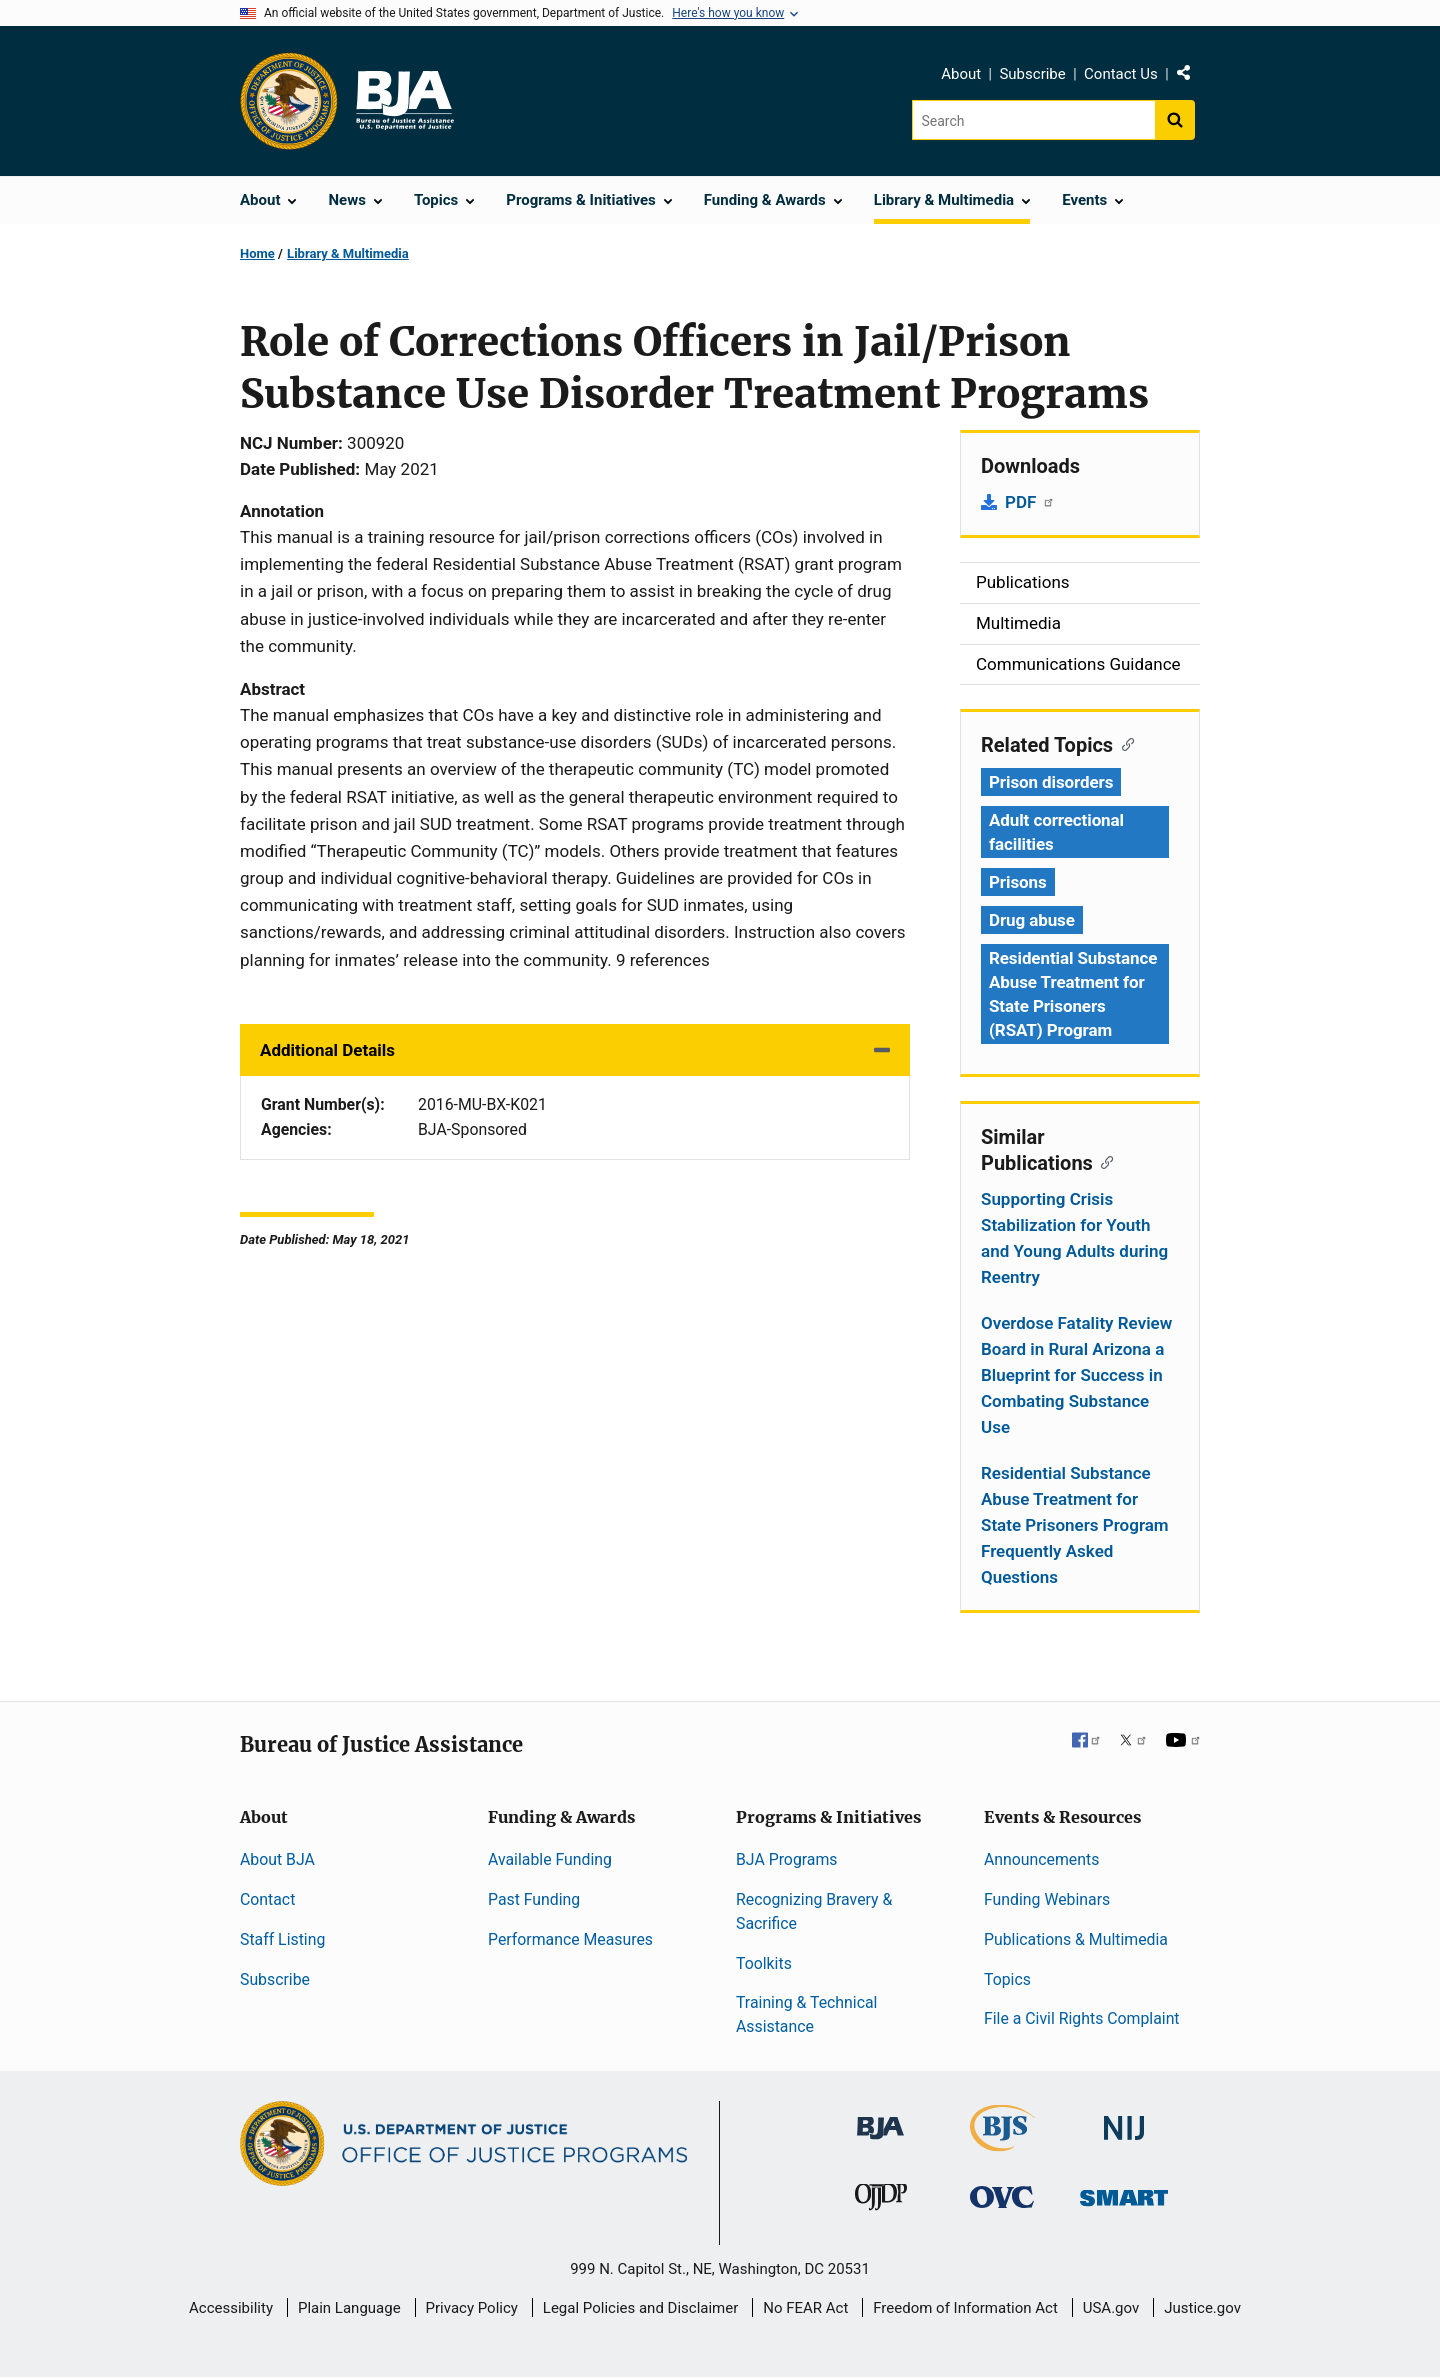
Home (257, 253)
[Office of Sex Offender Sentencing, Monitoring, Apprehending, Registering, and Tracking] (1124, 2191)
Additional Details (327, 1050)
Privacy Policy (472, 2308)
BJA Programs (787, 1859)
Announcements (1041, 1859)
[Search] (1033, 120)
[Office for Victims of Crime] (1002, 2195)
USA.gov (1111, 2308)
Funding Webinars (1047, 1899)
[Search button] (1175, 120)
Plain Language (349, 2308)
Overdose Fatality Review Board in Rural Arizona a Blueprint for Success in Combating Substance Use (1076, 1375)
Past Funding (534, 1899)
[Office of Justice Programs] (289, 101)
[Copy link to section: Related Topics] (1123, 743)
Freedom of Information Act (965, 2308)
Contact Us (1121, 74)
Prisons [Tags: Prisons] (1018, 882)
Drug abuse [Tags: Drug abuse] (1032, 920)
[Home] (404, 101)
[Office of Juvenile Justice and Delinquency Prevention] (881, 2200)
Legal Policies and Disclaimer (640, 2308)
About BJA (277, 1859)
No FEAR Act (805, 2308)
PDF (1030, 502)
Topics (1007, 1979)
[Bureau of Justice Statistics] (1002, 2142)
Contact (267, 1899)
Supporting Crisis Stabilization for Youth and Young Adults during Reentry (1074, 1238)
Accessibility (231, 2308)
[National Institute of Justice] (1124, 2119)
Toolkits (764, 1963)
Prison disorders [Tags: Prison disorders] (1051, 782)
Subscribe (1032, 74)
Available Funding (550, 1859)
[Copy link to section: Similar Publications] (1103, 1161)
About (961, 74)
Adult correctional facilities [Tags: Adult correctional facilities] (1056, 832)
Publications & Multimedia (1076, 1939)
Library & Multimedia (348, 253)
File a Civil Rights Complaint (1082, 2018)
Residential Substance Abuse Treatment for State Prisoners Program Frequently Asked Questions (1075, 1525)
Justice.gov (1202, 2308)
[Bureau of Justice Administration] (880, 2118)
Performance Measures (570, 1939)
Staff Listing (282, 1939)
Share (1191, 77)
